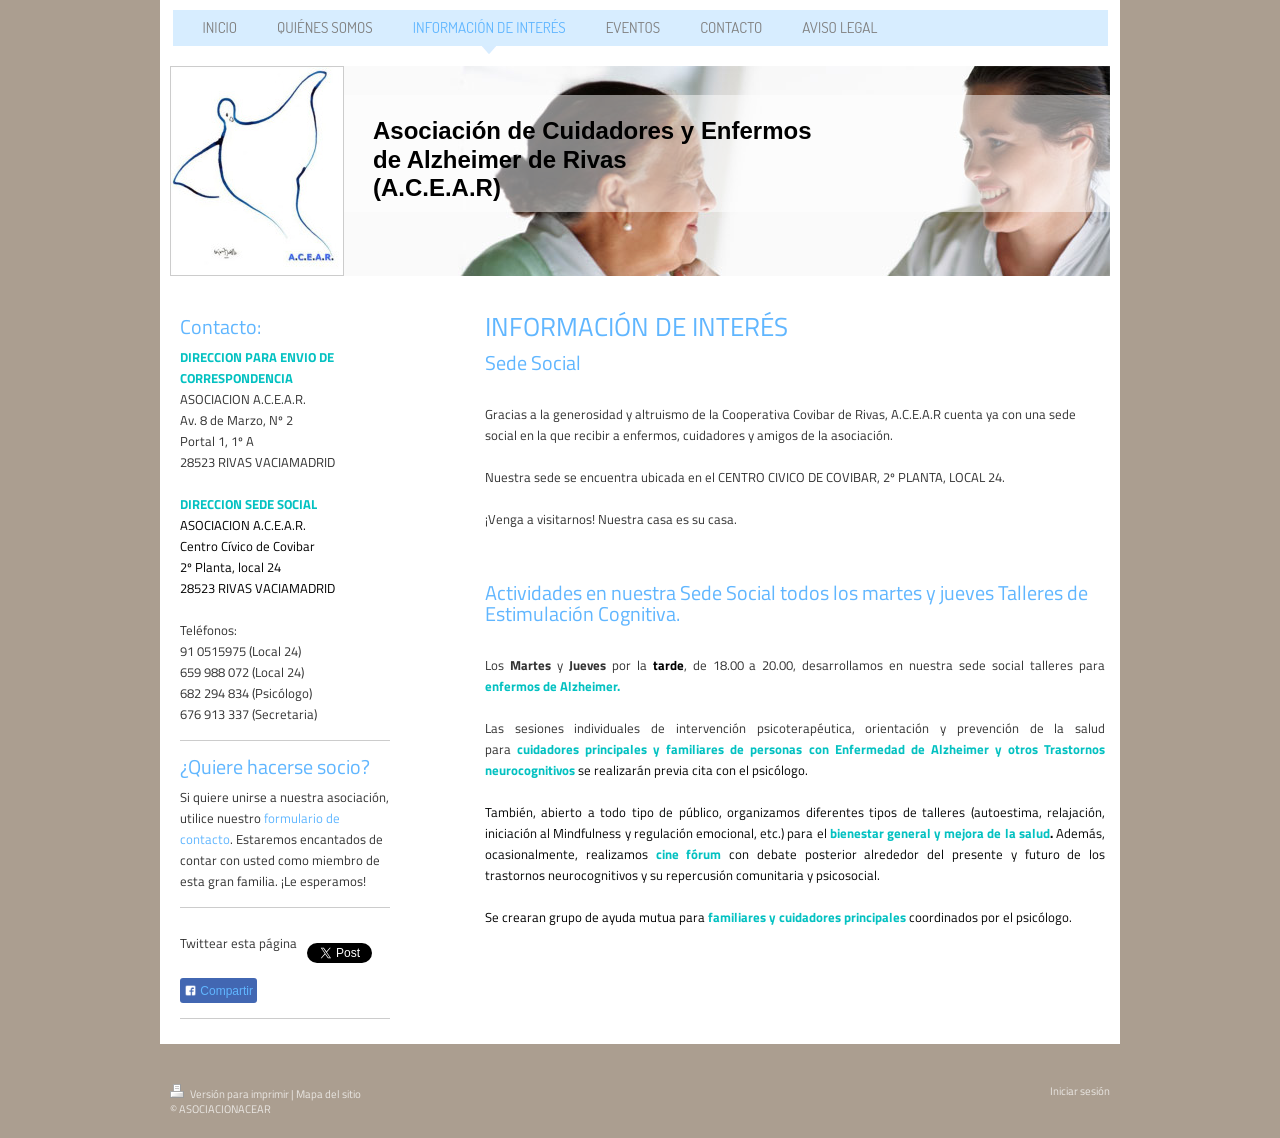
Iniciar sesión (1080, 1091)
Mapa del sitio (328, 1094)
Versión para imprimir (230, 1094)
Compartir (218, 991)
